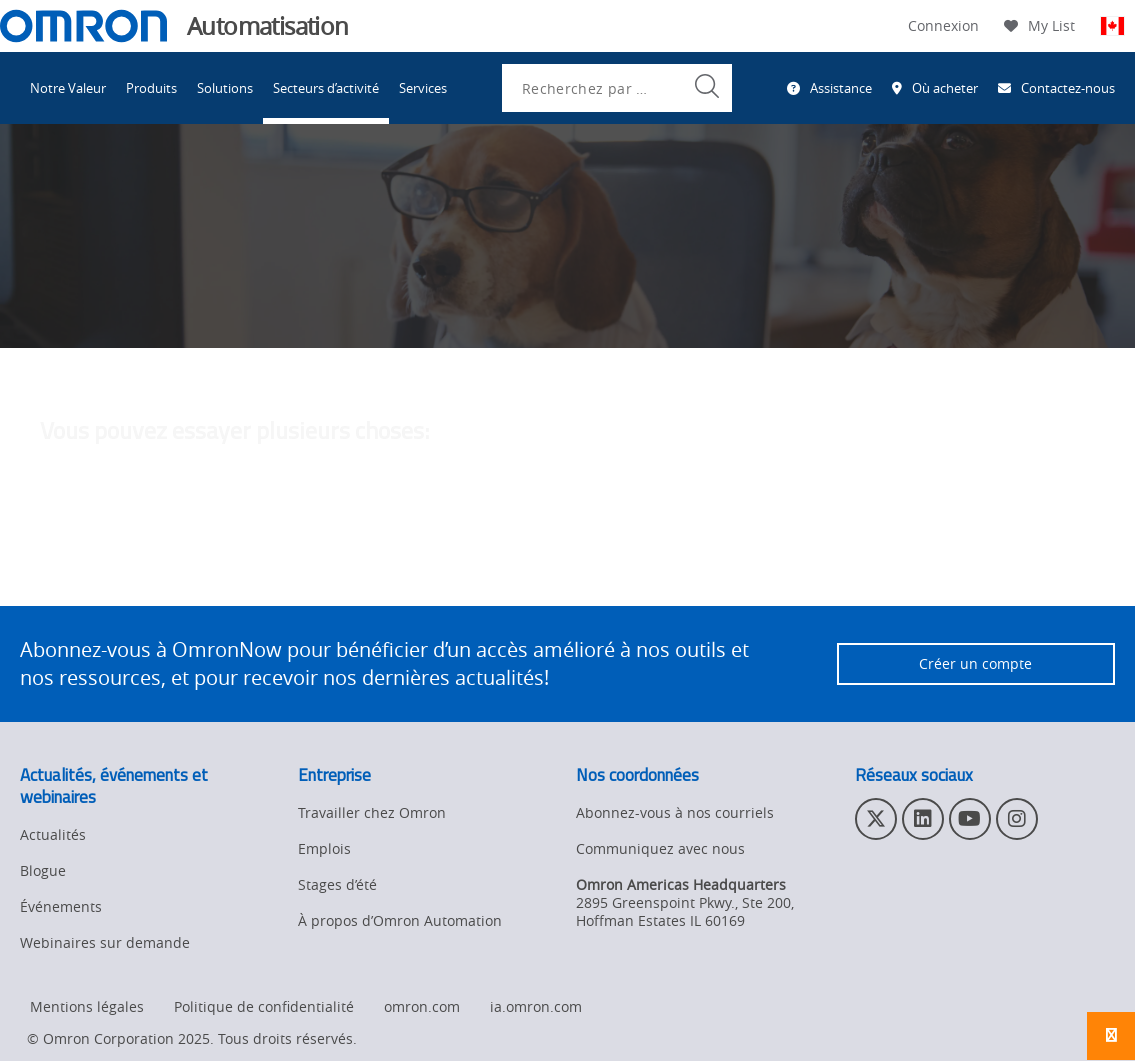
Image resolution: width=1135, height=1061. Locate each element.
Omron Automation (84, 187)
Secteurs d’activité (326, 88)
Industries (213, 187)
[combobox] (617, 88)
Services (423, 88)
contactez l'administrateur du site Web (663, 561)
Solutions (225, 88)
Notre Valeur (68, 88)
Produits (151, 88)
